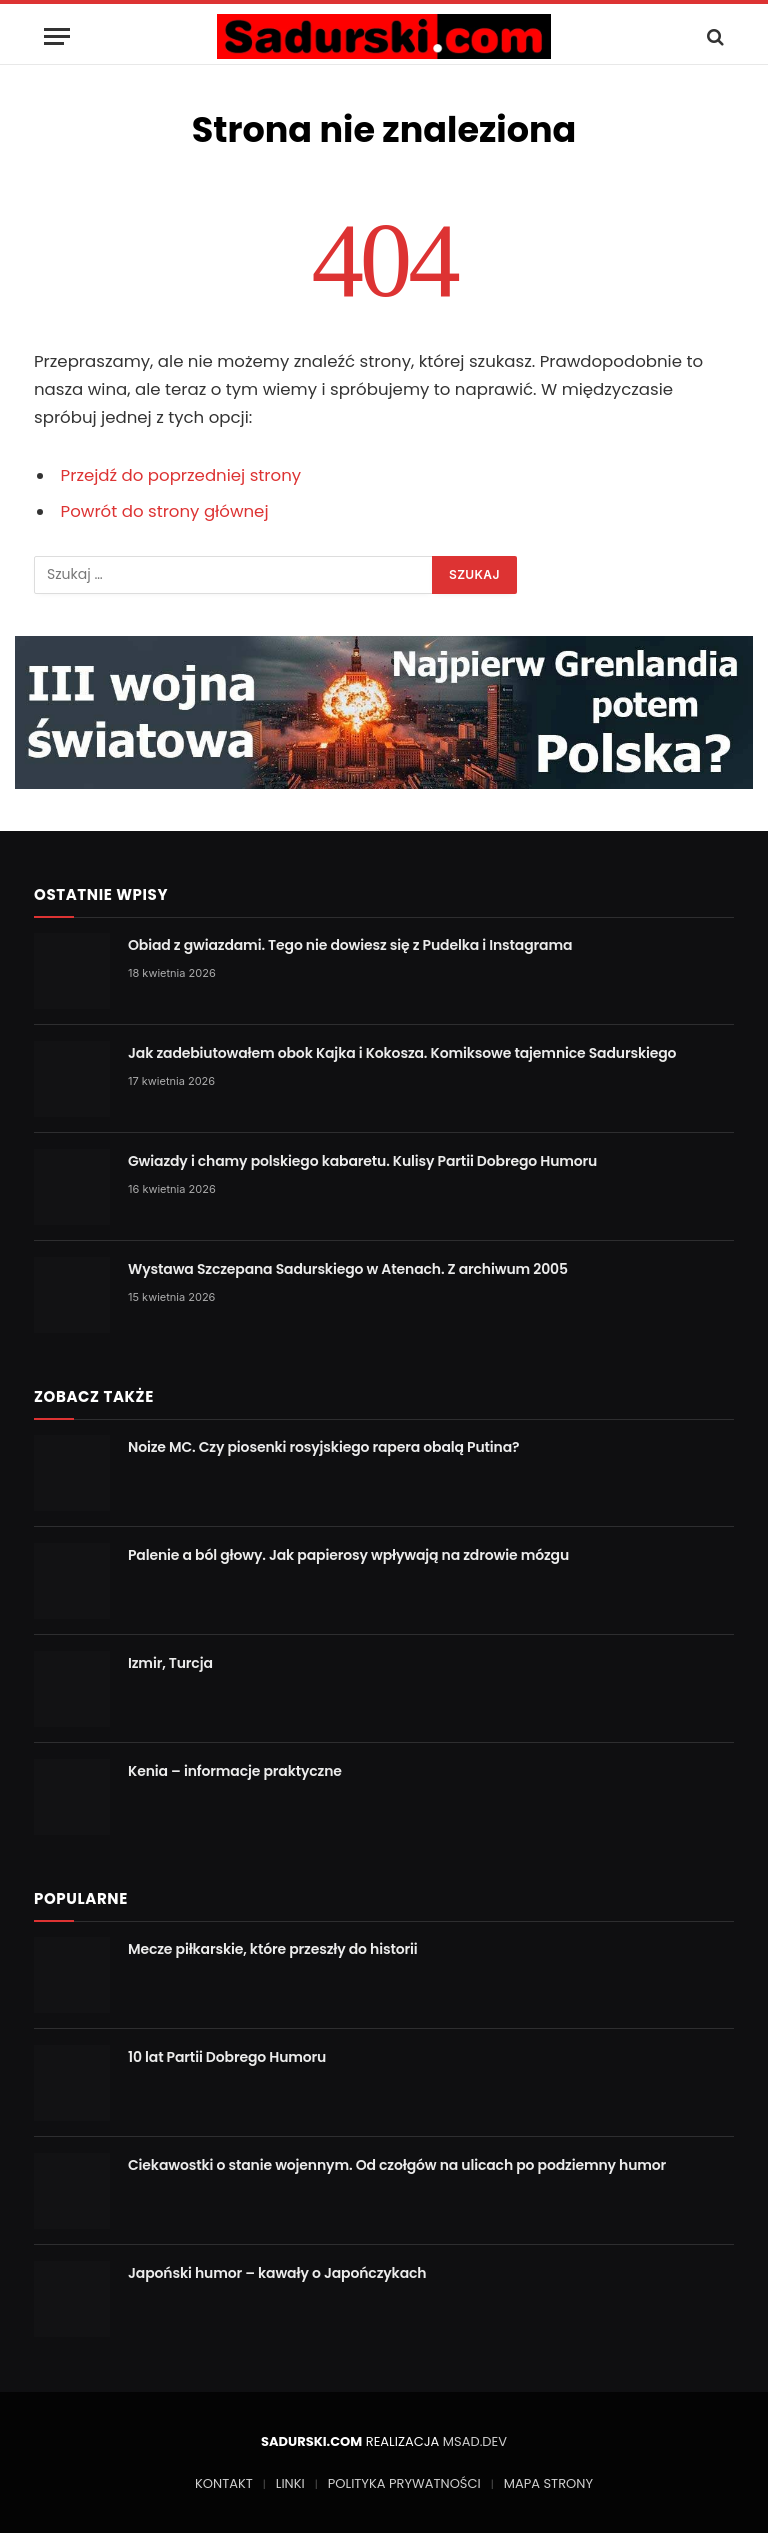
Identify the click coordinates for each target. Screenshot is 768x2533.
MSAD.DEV (475, 2441)
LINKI (290, 2483)
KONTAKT (224, 2483)
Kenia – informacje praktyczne (235, 1771)
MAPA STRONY (548, 2483)
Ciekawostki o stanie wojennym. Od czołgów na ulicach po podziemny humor (397, 2165)
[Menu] (57, 36)
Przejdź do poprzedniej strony (181, 475)
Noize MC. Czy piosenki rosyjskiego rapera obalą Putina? (323, 1447)
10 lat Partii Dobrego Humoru (227, 2057)
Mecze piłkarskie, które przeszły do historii (273, 1949)
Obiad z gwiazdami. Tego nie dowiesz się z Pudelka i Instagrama (350, 945)
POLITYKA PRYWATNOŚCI (404, 2483)
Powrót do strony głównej (165, 511)
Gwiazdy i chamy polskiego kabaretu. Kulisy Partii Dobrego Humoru (362, 1161)
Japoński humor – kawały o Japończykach (277, 2273)
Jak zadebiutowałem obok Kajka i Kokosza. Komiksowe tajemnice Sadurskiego (402, 1053)
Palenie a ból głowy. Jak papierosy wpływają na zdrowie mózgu (348, 1555)
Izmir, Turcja (170, 1663)
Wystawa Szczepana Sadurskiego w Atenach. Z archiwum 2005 (348, 1269)
